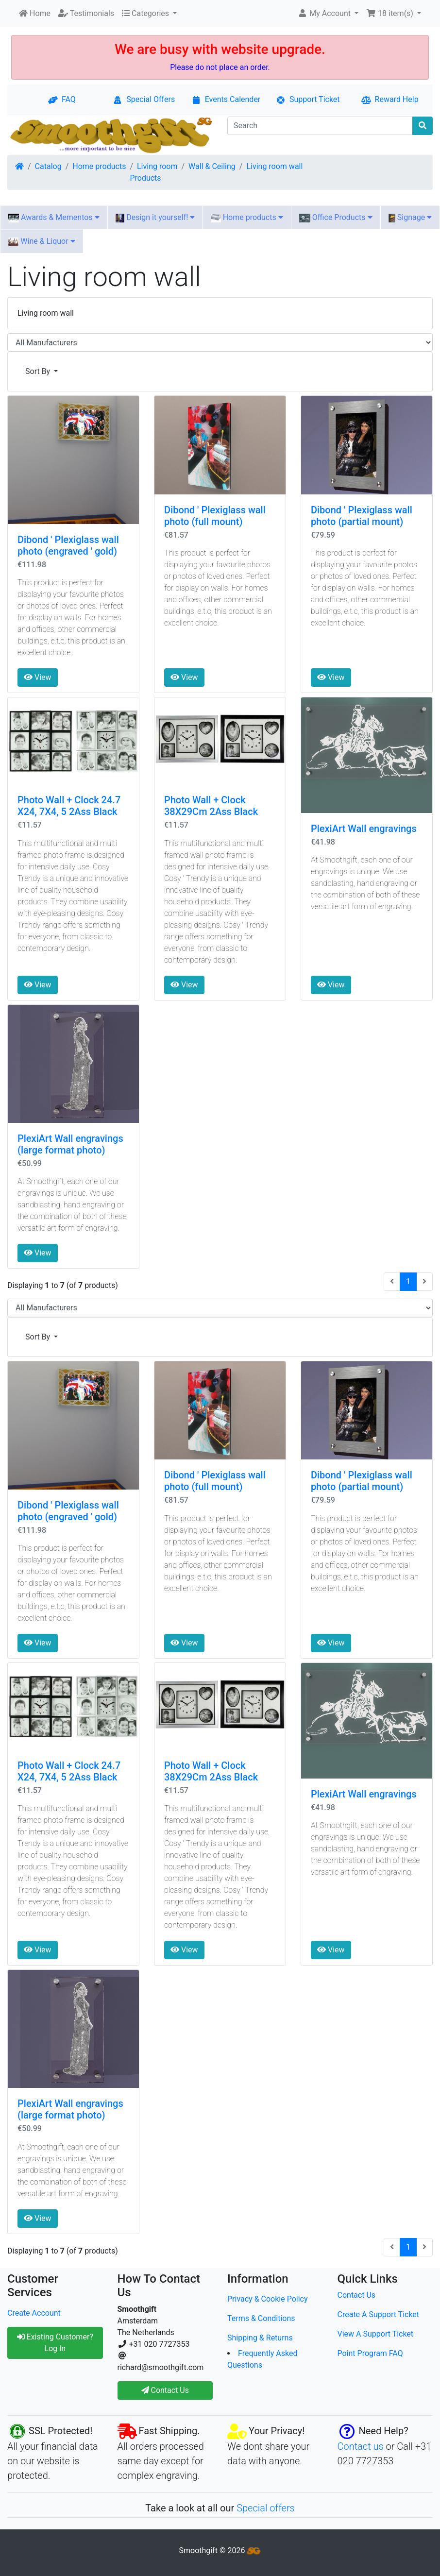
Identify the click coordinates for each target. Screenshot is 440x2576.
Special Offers (144, 99)
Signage (410, 217)
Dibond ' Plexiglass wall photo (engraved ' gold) (68, 545)
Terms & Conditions (261, 2318)
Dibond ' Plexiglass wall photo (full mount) (215, 515)
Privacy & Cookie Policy (267, 2299)
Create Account (34, 2313)
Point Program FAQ (370, 2353)
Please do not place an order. (220, 67)
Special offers (266, 2508)
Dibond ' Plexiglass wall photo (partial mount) (361, 515)
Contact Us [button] (165, 2390)
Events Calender (226, 99)
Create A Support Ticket (379, 2314)
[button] (328, 13)
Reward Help (390, 99)
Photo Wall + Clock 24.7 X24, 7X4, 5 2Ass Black (68, 805)
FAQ (62, 99)
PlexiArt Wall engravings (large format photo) (70, 1144)
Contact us (361, 2446)
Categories (146, 13)
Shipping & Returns (260, 2337)
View (37, 677)
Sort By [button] (38, 371)
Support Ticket (308, 99)
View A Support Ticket (376, 2334)
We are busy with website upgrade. (220, 49)
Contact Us (357, 2295)
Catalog (48, 166)
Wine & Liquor (41, 241)
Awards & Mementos (54, 217)
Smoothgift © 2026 (220, 2550)
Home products (99, 166)
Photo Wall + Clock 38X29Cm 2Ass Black (211, 805)
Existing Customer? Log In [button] (55, 2342)
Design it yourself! (155, 217)
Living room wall (274, 166)
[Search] (320, 126)
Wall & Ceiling (212, 166)
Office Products (335, 217)
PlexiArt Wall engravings (364, 828)
